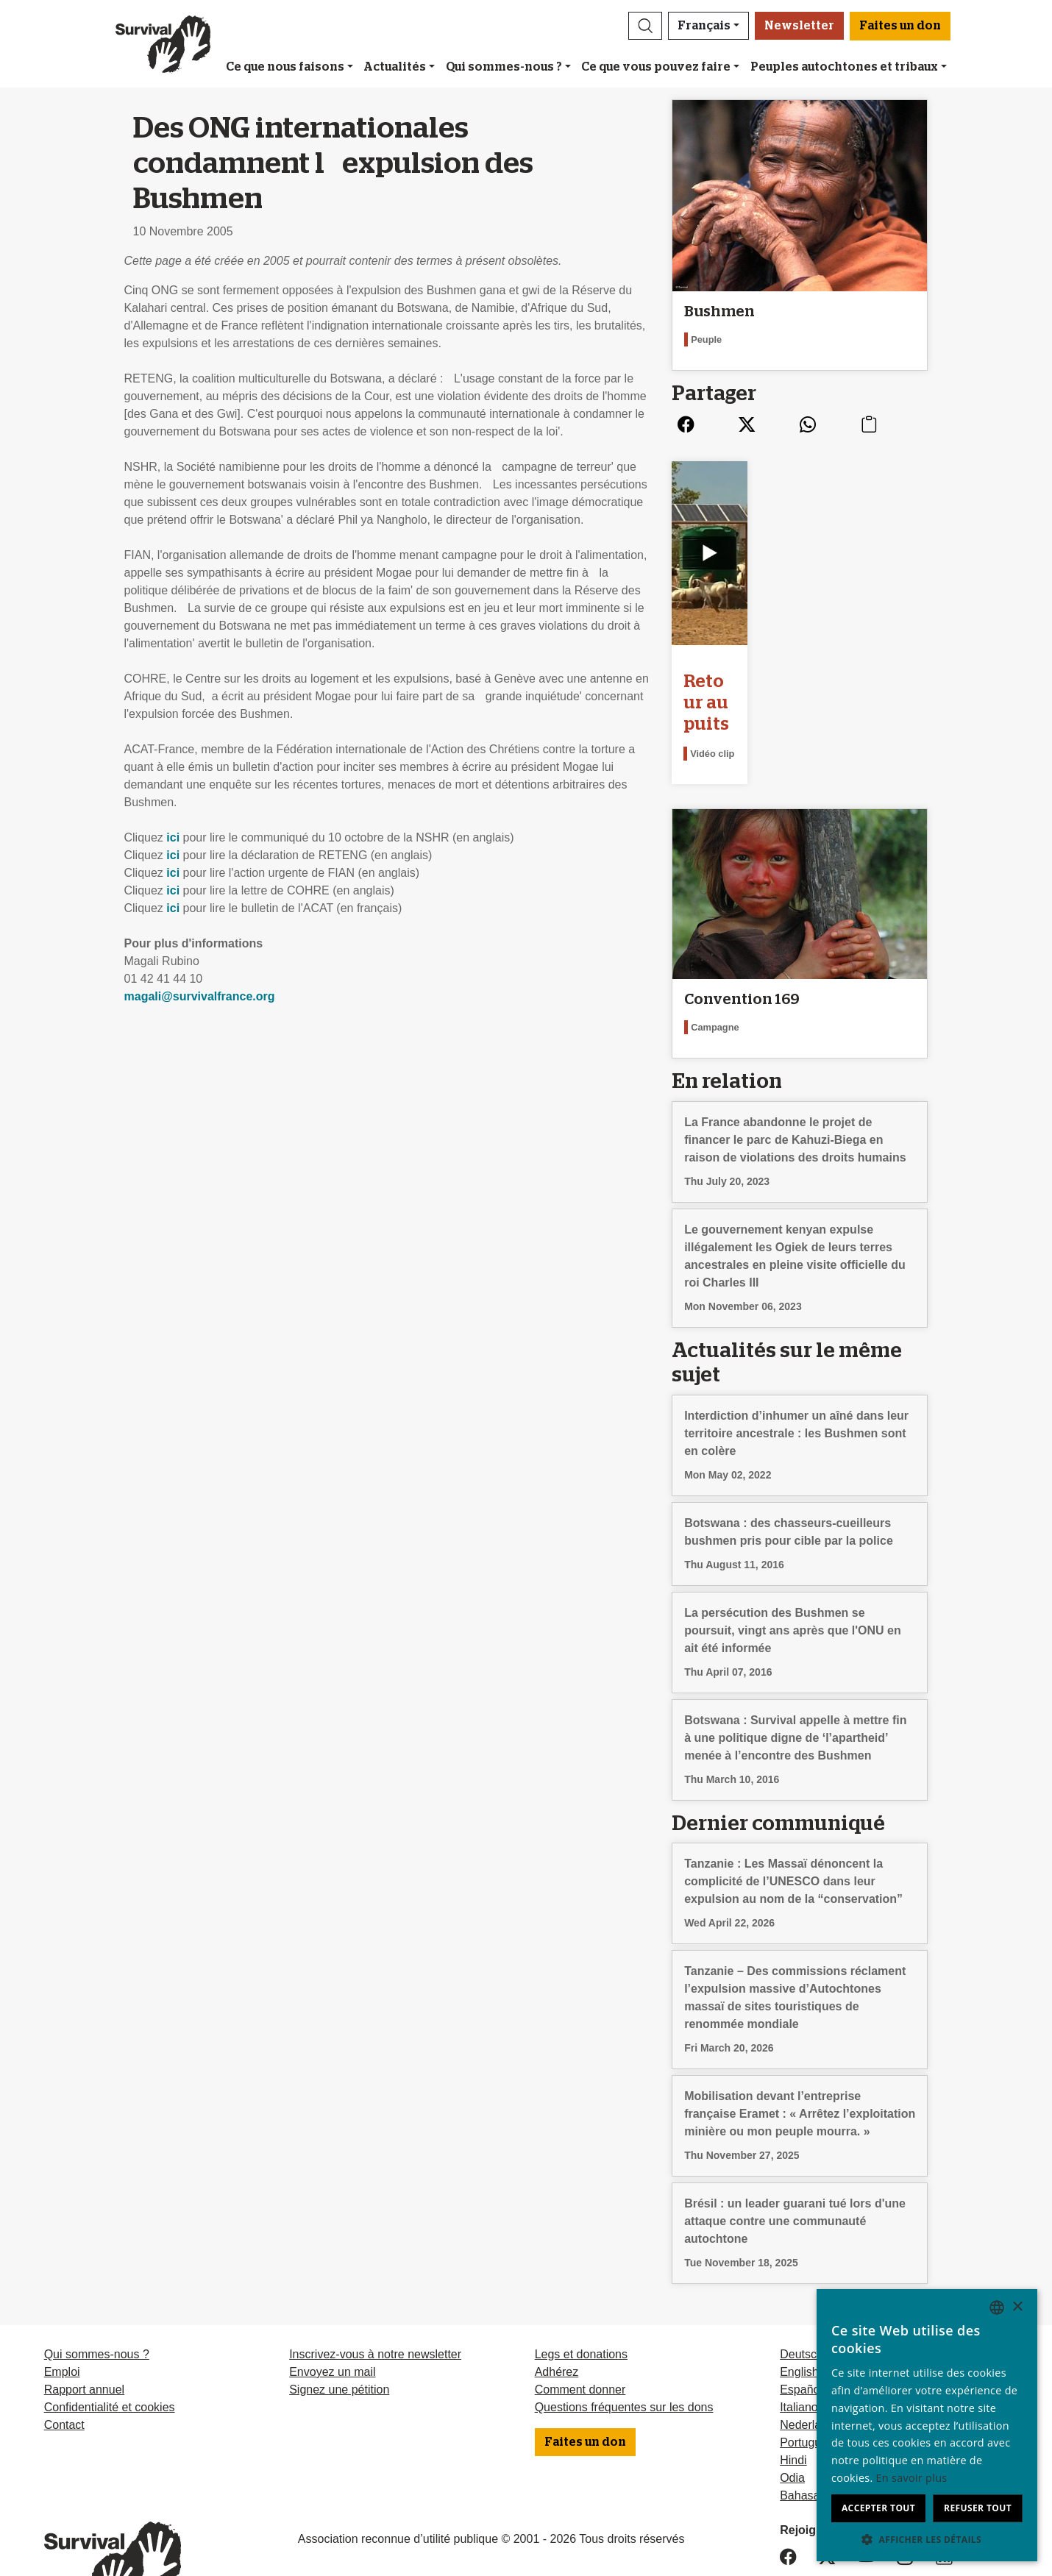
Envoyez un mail (332, 2317)
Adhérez (557, 2317)
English (799, 2317)
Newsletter (799, 26)
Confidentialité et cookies (109, 2352)
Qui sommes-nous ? (504, 67)
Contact (64, 2370)
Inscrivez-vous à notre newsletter (375, 2300)
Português (807, 2388)
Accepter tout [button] (878, 2508)
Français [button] (704, 26)
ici (173, 837)
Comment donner (580, 2335)
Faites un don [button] (900, 26)
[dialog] (927, 2425)
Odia (792, 2423)
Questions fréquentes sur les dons (624, 2352)
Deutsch (801, 2300)
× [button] (1017, 2307)
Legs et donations (581, 2300)
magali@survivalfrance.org (199, 996)
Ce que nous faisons (285, 67)
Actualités (394, 67)
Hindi (793, 2405)
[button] (645, 26)
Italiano (799, 2352)
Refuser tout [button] (978, 2508)
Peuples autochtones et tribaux (844, 67)
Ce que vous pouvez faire (656, 67)
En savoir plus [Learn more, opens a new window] (912, 2478)
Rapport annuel (84, 2335)
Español (801, 2335)
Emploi (62, 2317)
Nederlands (810, 2370)
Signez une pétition (339, 2335)
